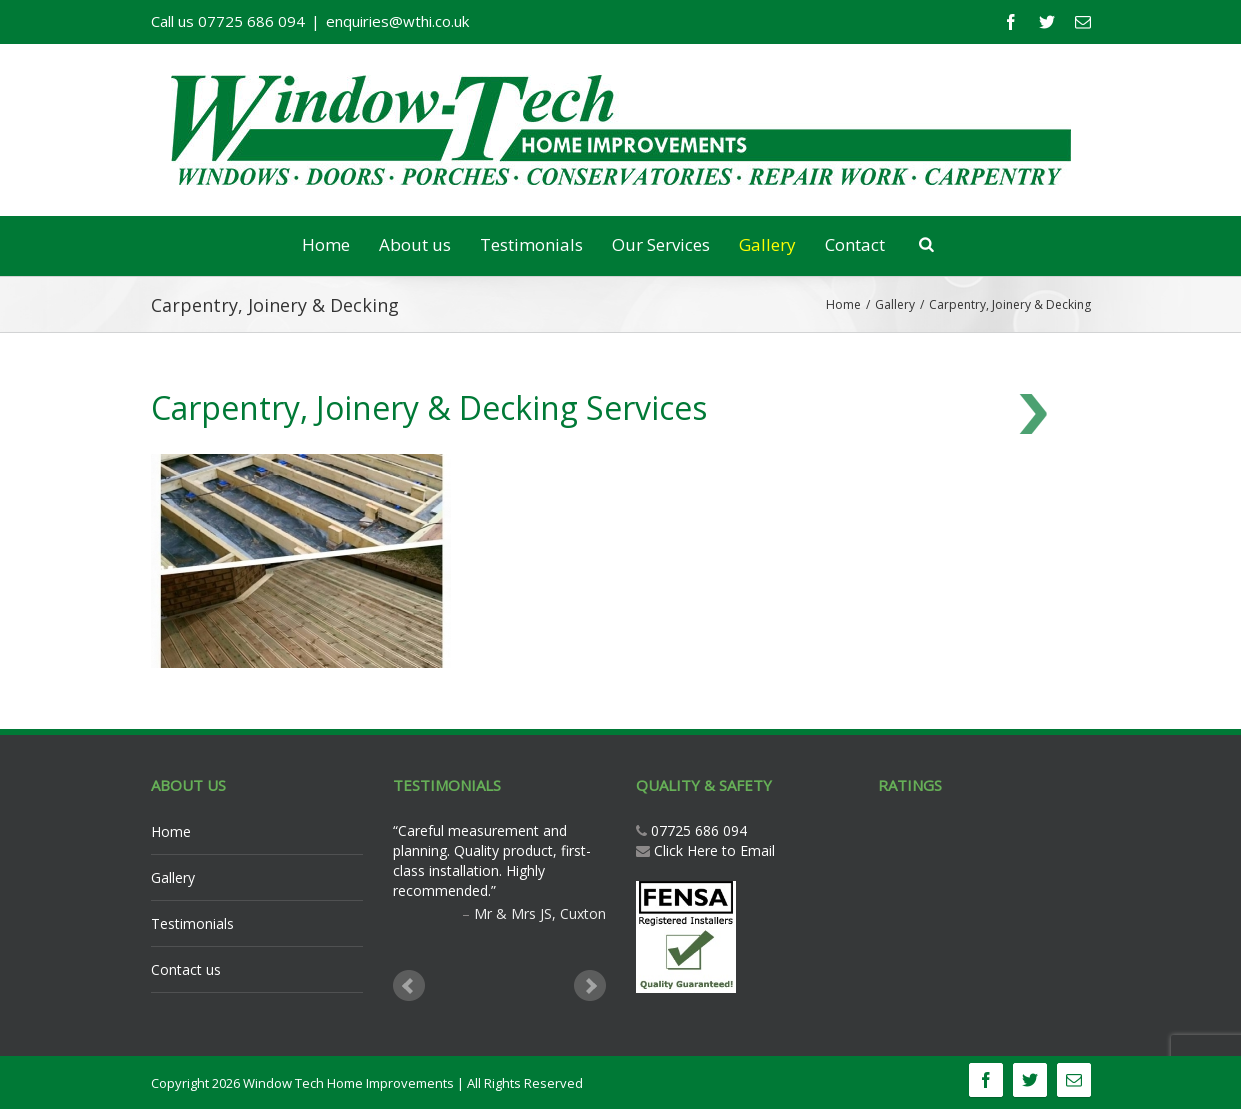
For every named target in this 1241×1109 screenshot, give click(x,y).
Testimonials (531, 244)
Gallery (767, 244)
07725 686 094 (697, 830)
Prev (409, 986)
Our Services (661, 244)
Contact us (186, 969)
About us (415, 244)
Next (590, 986)
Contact (855, 244)
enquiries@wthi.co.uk (397, 21)
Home (326, 244)
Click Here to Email (714, 850)
